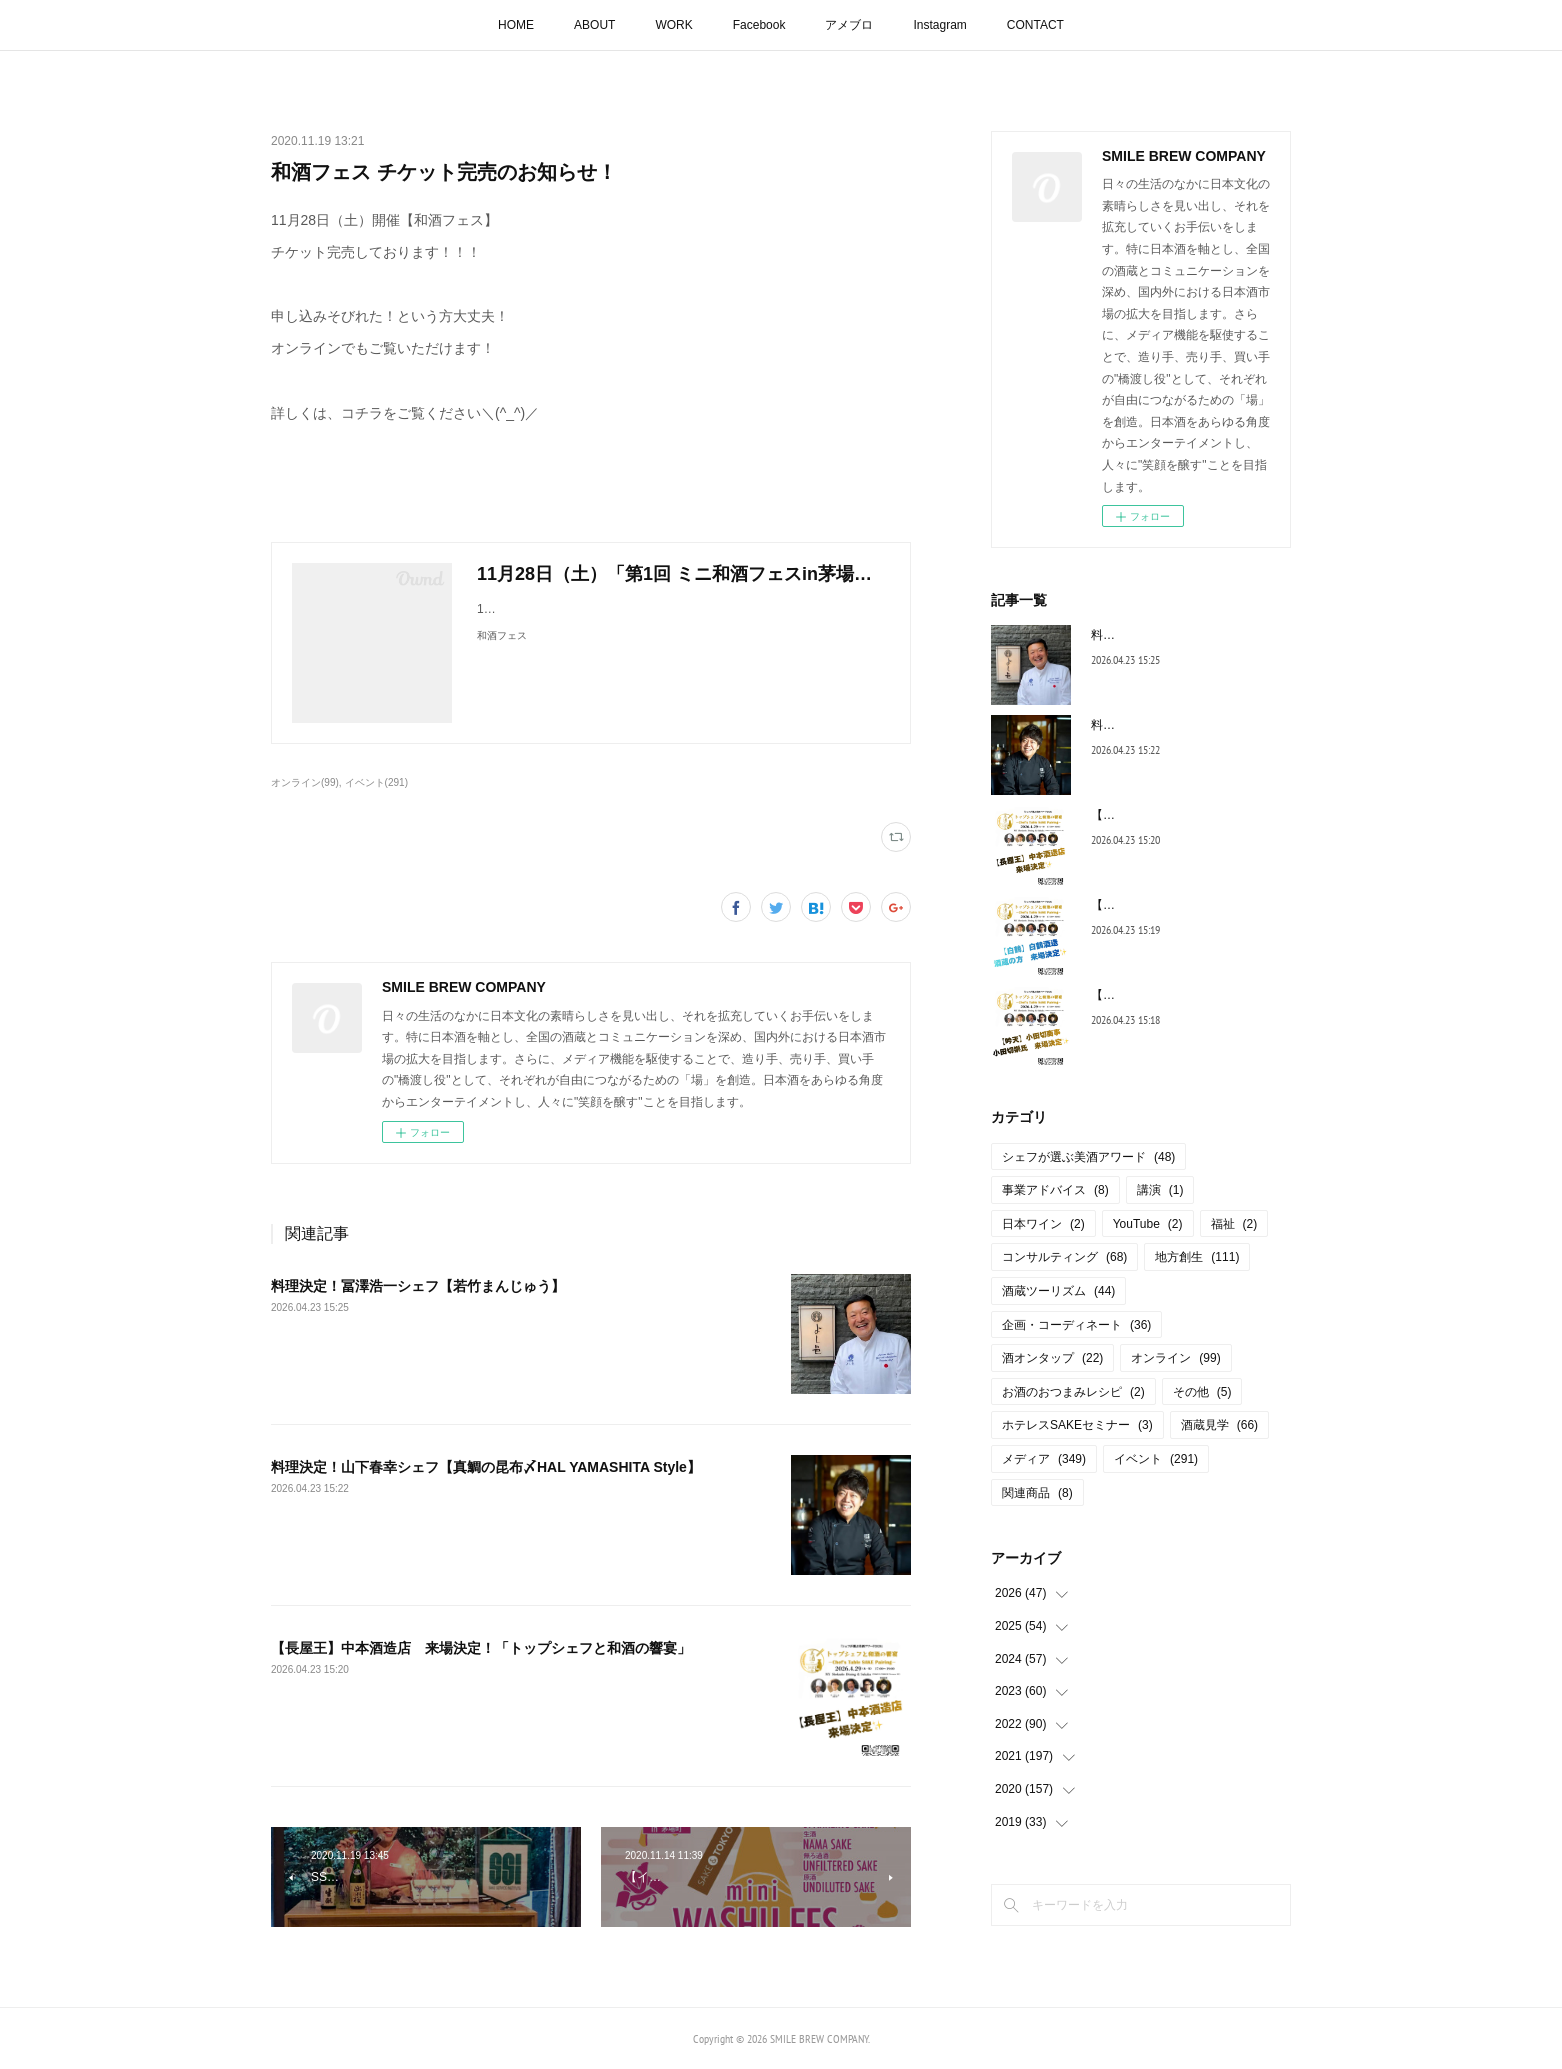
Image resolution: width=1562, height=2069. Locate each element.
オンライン (1175, 1358)
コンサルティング (1064, 1257)
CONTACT (1035, 25)
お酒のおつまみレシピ (1073, 1392)
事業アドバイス (1055, 1190)
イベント (1156, 1459)
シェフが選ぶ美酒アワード (1088, 1157)
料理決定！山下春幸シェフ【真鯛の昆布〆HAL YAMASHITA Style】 (486, 1467)
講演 (1160, 1190)
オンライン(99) (305, 782)
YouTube (1148, 1224)
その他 (1202, 1392)
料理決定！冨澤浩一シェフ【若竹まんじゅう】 (418, 1286)
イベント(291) (376, 782)
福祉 (1234, 1224)
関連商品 (1037, 1493)
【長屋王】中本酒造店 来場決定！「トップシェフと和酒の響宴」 (481, 1648)
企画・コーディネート (1076, 1325)
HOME (516, 25)
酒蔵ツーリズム (1058, 1291)
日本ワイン (1043, 1224)
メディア (1044, 1459)
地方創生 (1197, 1257)
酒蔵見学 (1219, 1425)
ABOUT (594, 25)
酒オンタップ (1052, 1358)
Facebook (759, 25)
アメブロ (849, 25)
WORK (673, 25)
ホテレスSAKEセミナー (1077, 1425)
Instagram (939, 25)
